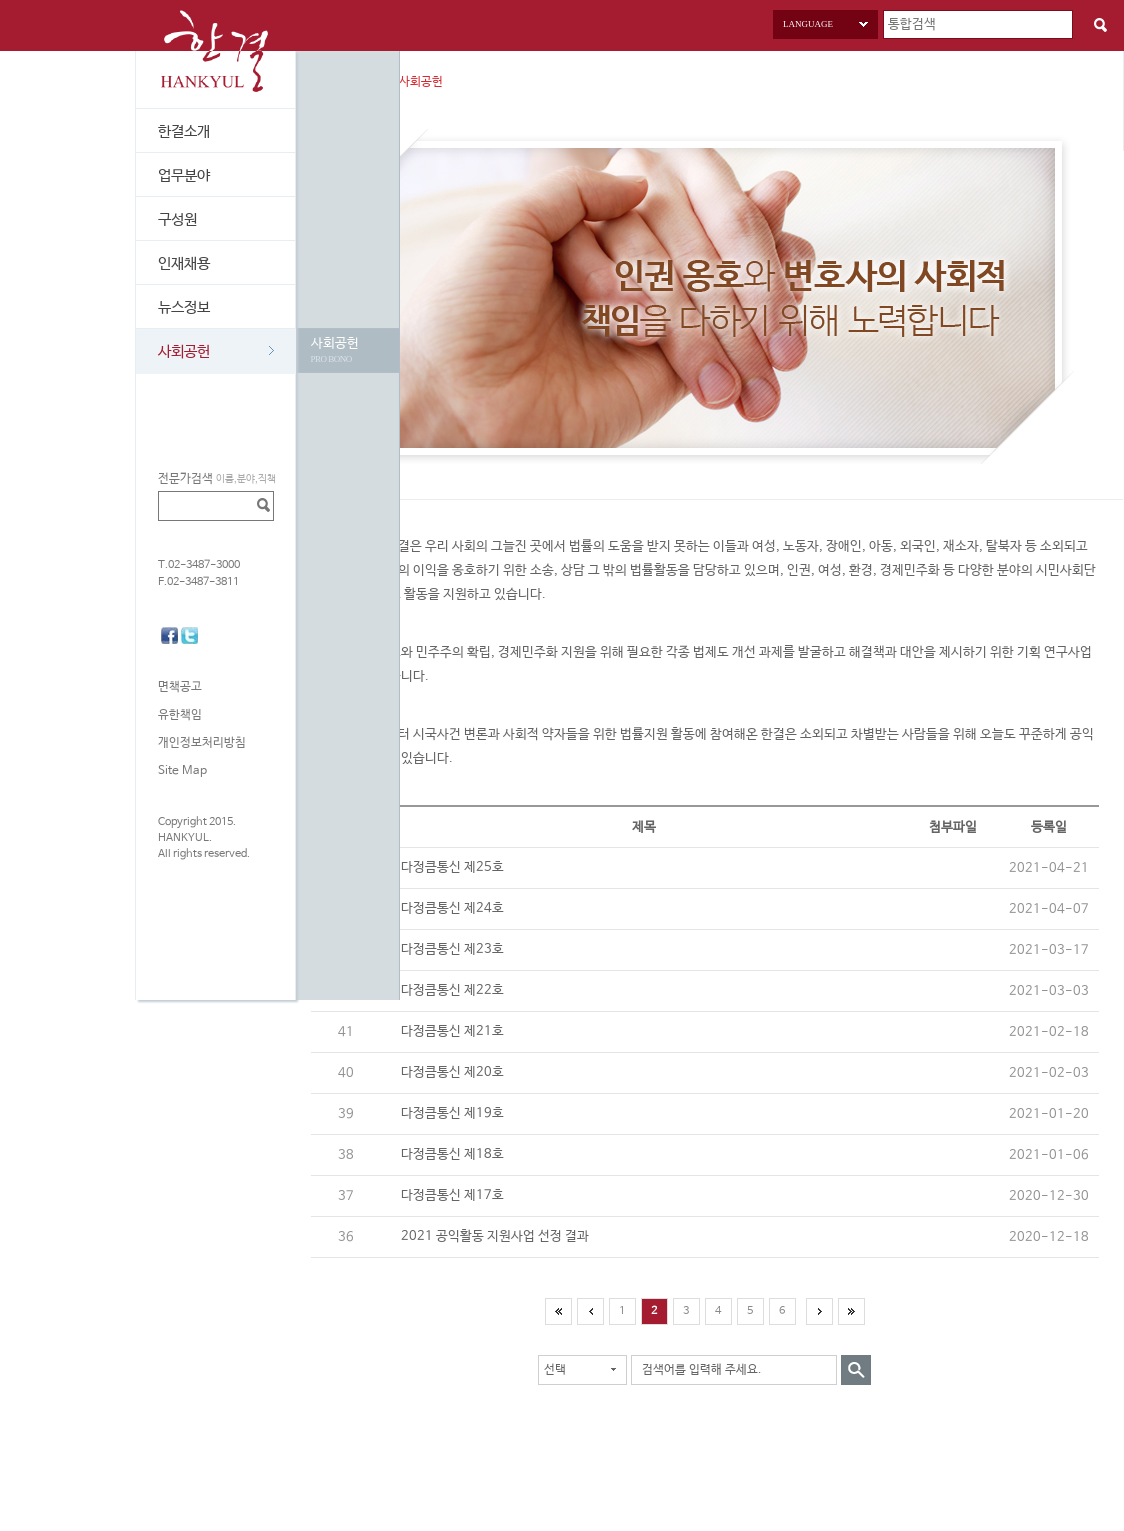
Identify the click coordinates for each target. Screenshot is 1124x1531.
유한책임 (180, 715)
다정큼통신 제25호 (452, 867)
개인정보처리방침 (202, 743)
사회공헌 (216, 351)
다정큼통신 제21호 (452, 1031)
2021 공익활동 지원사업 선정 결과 (495, 1236)
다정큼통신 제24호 (452, 908)
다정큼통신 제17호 (452, 1195)
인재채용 (184, 263)
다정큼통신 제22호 (452, 990)
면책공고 (180, 687)
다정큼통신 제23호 (452, 949)
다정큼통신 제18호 (452, 1154)
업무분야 (184, 175)
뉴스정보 (184, 307)
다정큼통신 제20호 (452, 1072)
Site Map (182, 771)
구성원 (177, 219)
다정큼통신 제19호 (452, 1113)
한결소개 (184, 131)
